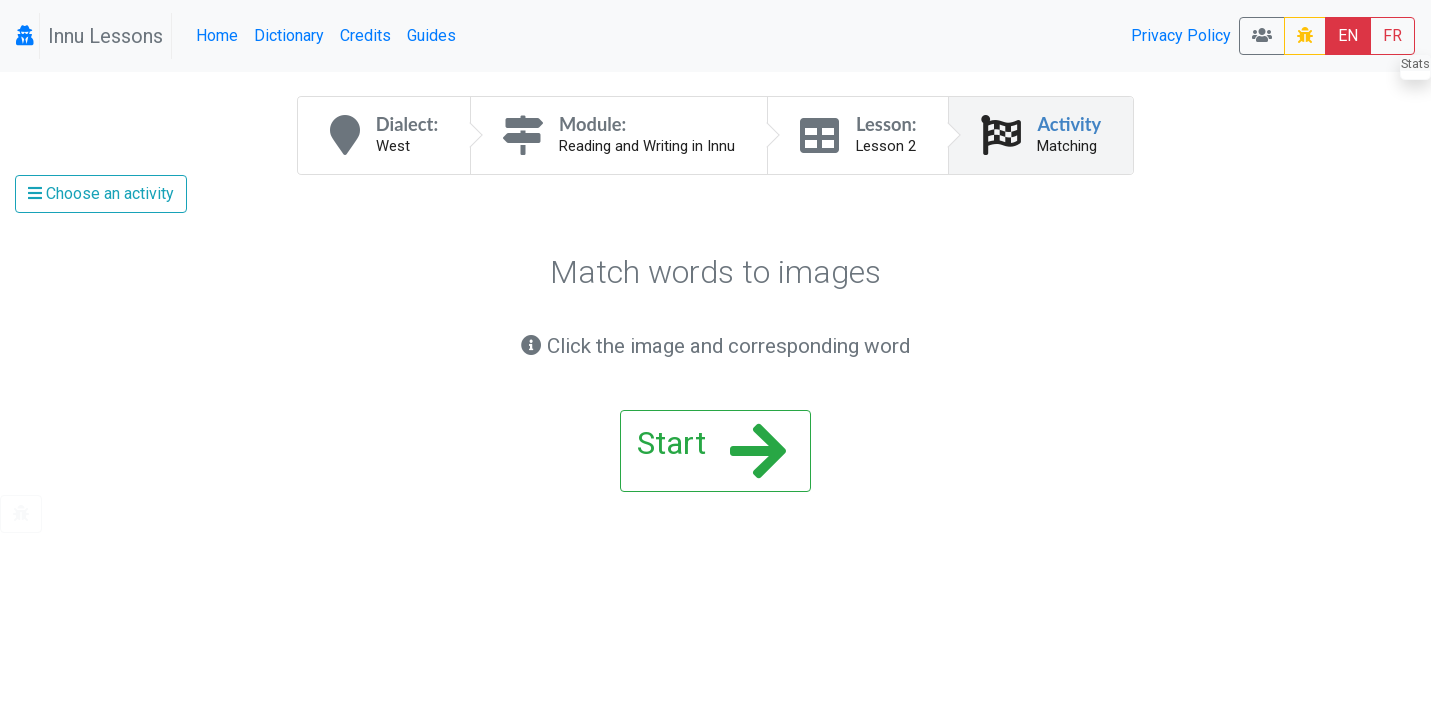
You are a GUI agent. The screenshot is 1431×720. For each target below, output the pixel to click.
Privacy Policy (1181, 35)
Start (711, 451)
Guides (431, 35)
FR (1392, 35)
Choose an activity (101, 193)
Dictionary (289, 35)
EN (1348, 35)
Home (217, 35)
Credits (365, 35)
